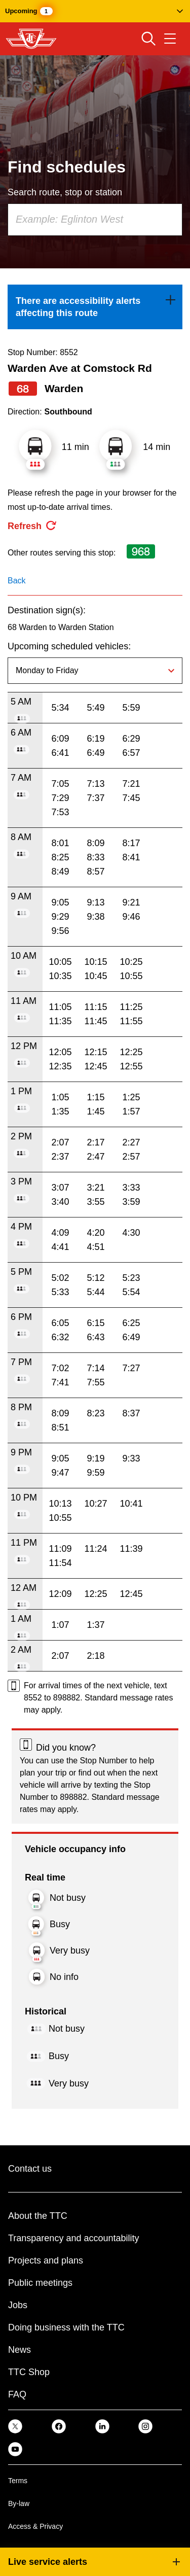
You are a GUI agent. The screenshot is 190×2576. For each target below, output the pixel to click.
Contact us (30, 2169)
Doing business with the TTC (66, 2327)
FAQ (17, 2394)
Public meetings (40, 2283)
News (19, 2350)
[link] (95, 307)
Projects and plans (45, 2260)
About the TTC (37, 2216)
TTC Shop (29, 2372)
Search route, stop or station (65, 192)
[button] (95, 11)
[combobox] (95, 219)
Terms (17, 2481)
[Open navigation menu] (170, 38)
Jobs (17, 2305)
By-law (18, 2503)
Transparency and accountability (73, 2238)
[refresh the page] (32, 526)
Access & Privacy (35, 2526)
